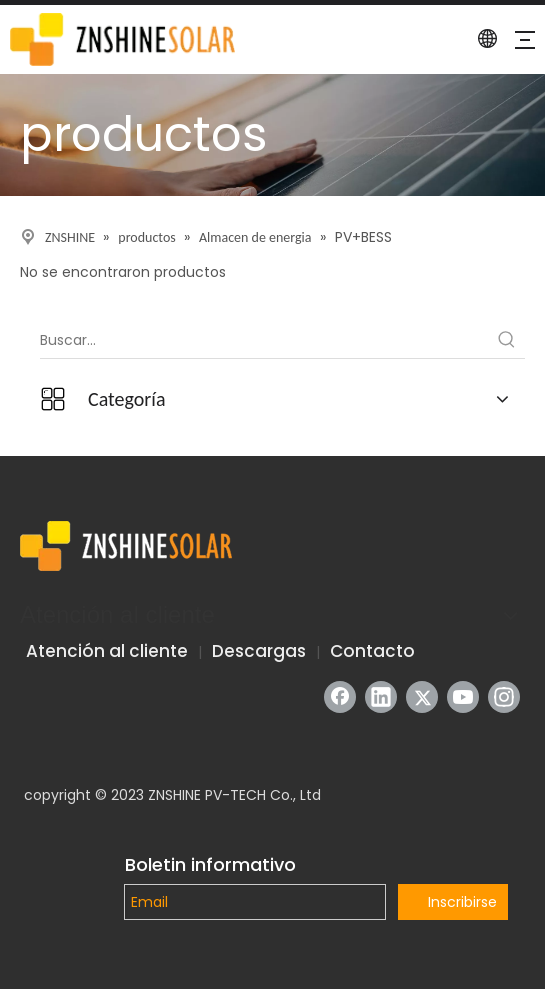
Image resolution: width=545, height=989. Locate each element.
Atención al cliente (107, 651)
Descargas (259, 651)
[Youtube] (463, 697)
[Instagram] (504, 697)
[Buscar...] (264, 340)
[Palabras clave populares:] (507, 340)
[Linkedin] (381, 697)
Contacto (372, 651)
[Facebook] (340, 697)
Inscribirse (462, 902)
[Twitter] (422, 697)
